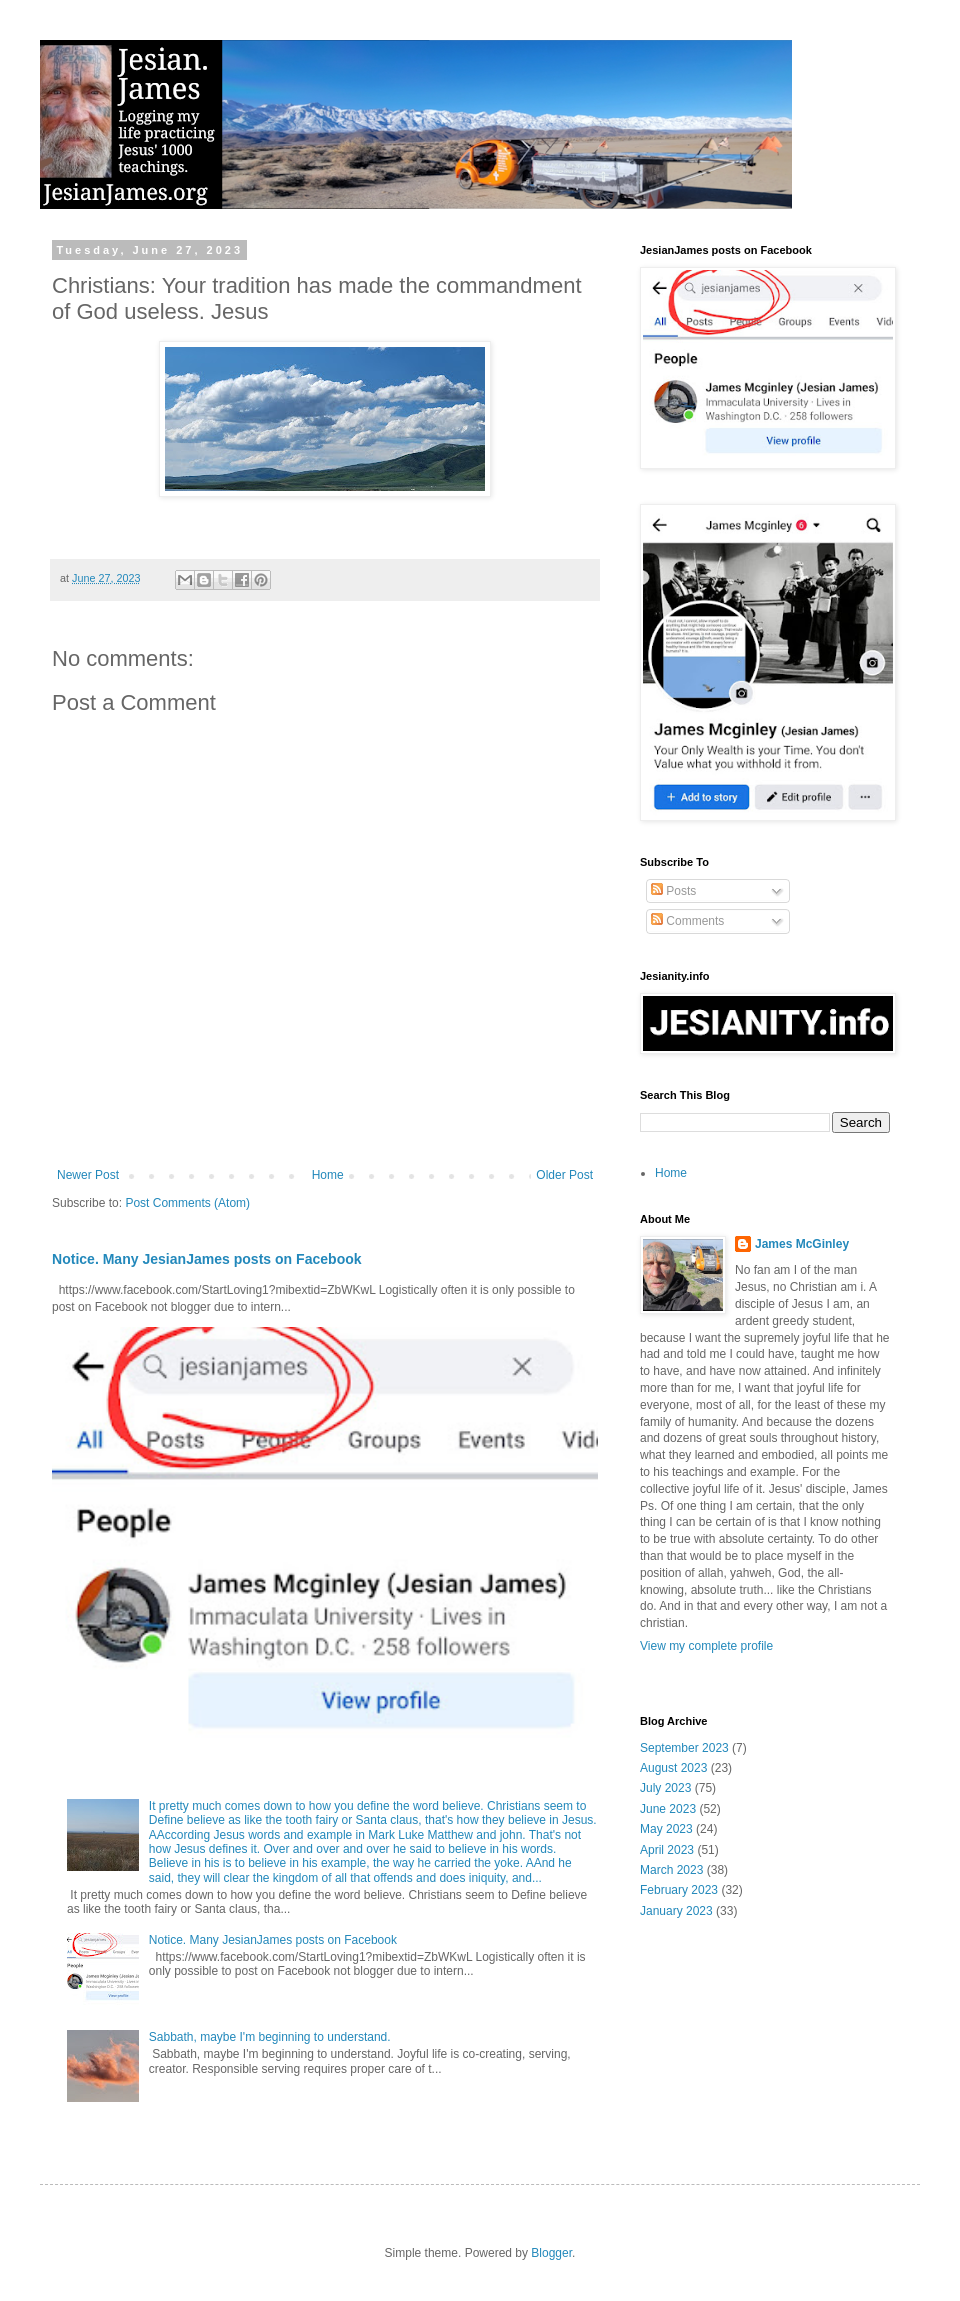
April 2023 (667, 1850)
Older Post (564, 1175)
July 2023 (665, 1788)
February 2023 (679, 1890)
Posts (673, 891)
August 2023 (673, 1768)
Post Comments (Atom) (187, 1203)
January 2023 (676, 1911)
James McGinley (802, 1244)
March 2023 (671, 1870)
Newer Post (88, 1175)
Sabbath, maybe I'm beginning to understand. (270, 2037)
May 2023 (666, 1829)
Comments (687, 921)
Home (328, 1175)
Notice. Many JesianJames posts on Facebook (207, 1259)
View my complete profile (706, 1646)
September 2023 (684, 1748)
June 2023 (668, 1809)
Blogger (551, 2253)
